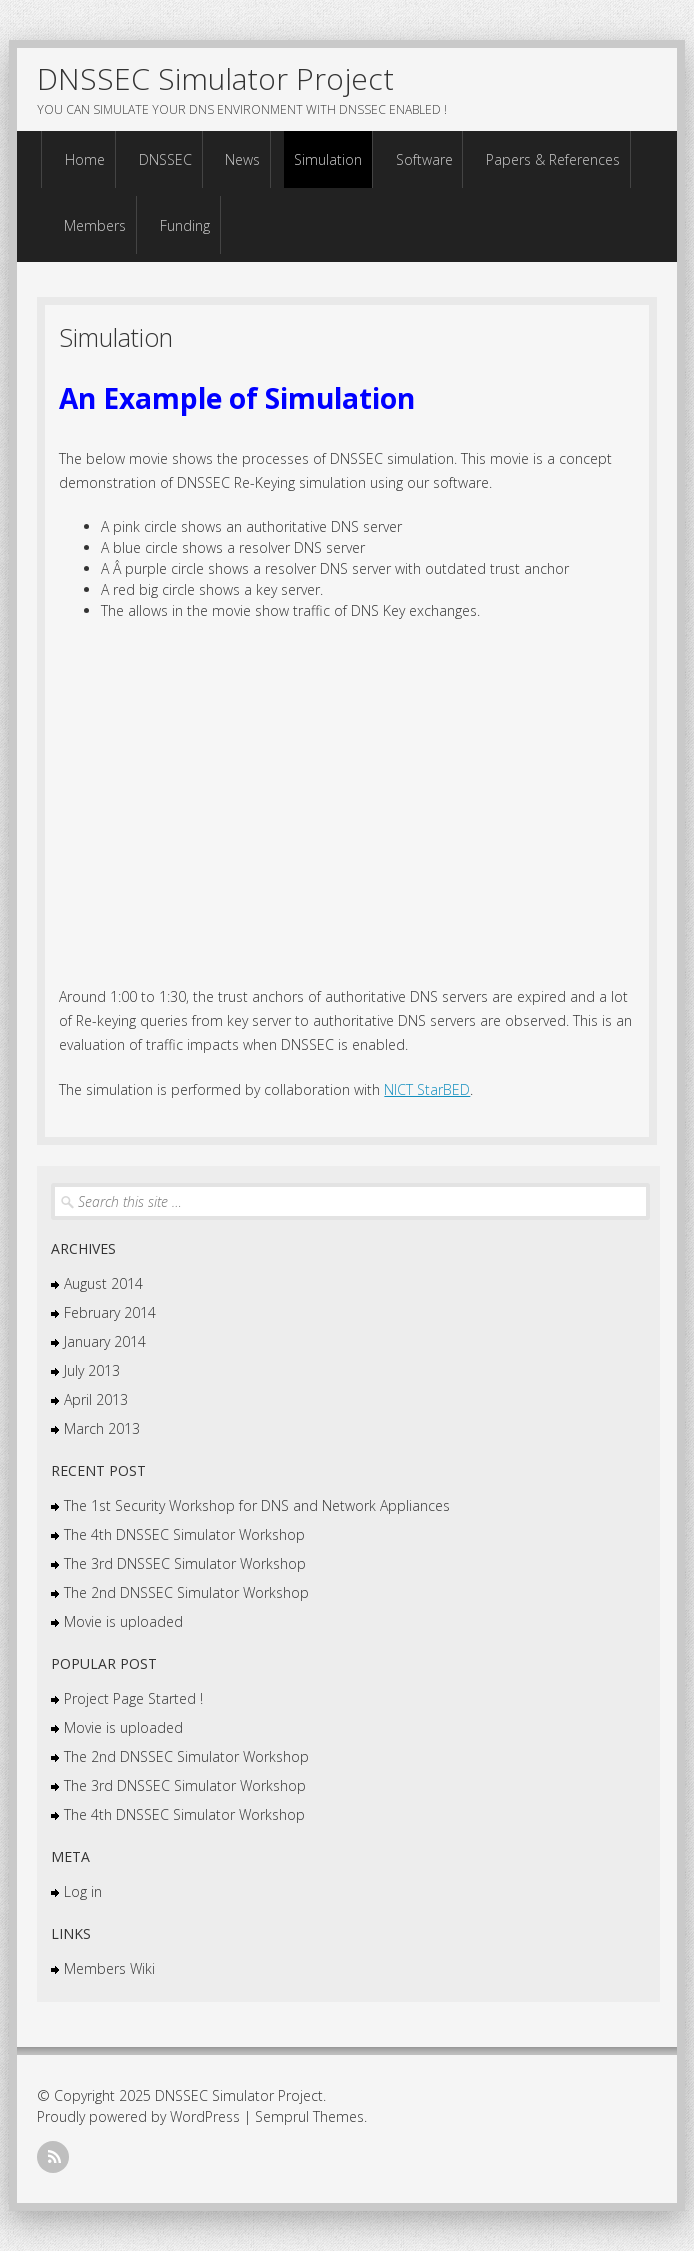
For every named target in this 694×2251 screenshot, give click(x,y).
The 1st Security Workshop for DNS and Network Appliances (257, 1505)
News (242, 159)
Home (85, 159)
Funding (185, 225)
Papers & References (553, 159)
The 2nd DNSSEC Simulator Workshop (186, 1592)
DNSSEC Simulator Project (215, 78)
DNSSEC (165, 159)
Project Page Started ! (133, 1698)
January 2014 (105, 1341)
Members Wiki (109, 1968)
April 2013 (96, 1399)
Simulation (328, 159)
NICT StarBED (427, 1089)
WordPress (205, 2116)
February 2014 (110, 1312)
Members (95, 225)
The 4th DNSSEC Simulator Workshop (184, 1534)
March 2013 (102, 1428)
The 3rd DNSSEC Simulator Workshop (185, 1563)
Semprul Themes (309, 2116)
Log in (83, 1891)
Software (424, 159)
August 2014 (103, 1283)
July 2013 (92, 1370)
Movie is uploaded (123, 1621)
